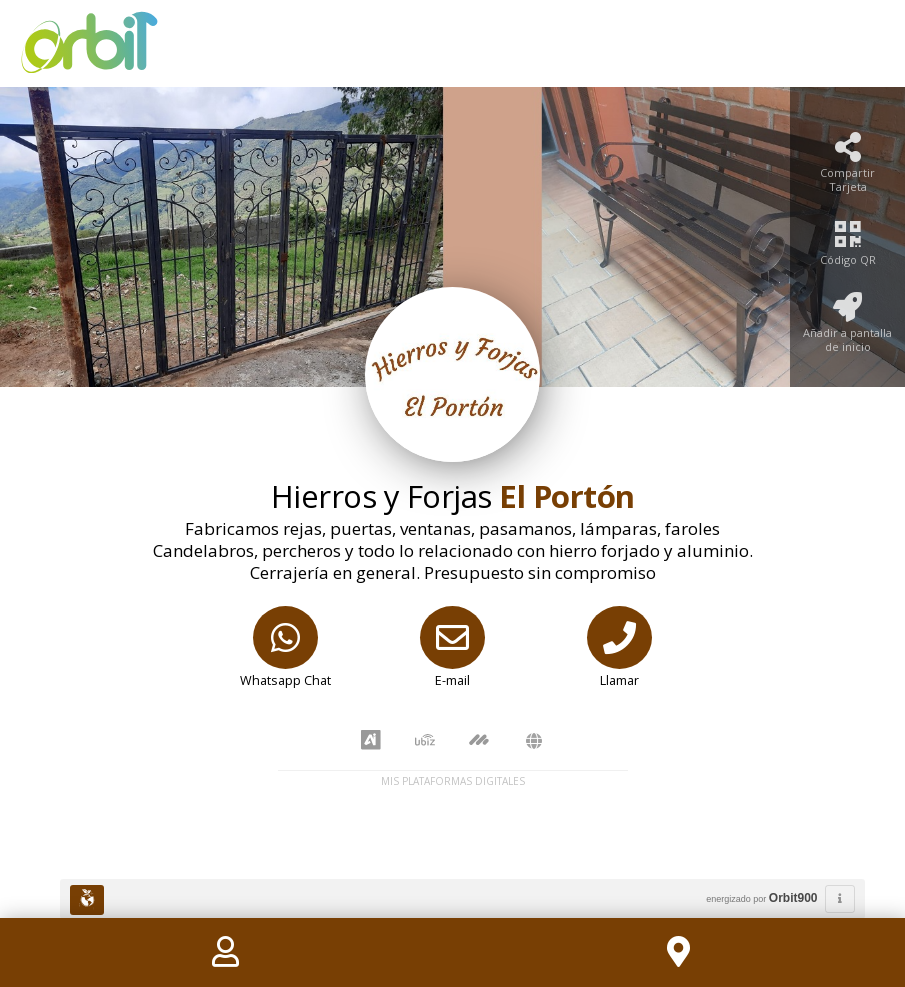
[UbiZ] (425, 741)
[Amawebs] (534, 741)
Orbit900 (793, 898)
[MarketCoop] (479, 741)
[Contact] (226, 952)
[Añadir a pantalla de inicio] (847, 328)
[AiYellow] (371, 741)
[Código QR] (847, 248)
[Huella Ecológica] (87, 900)
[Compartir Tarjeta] (847, 168)
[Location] (679, 952)
